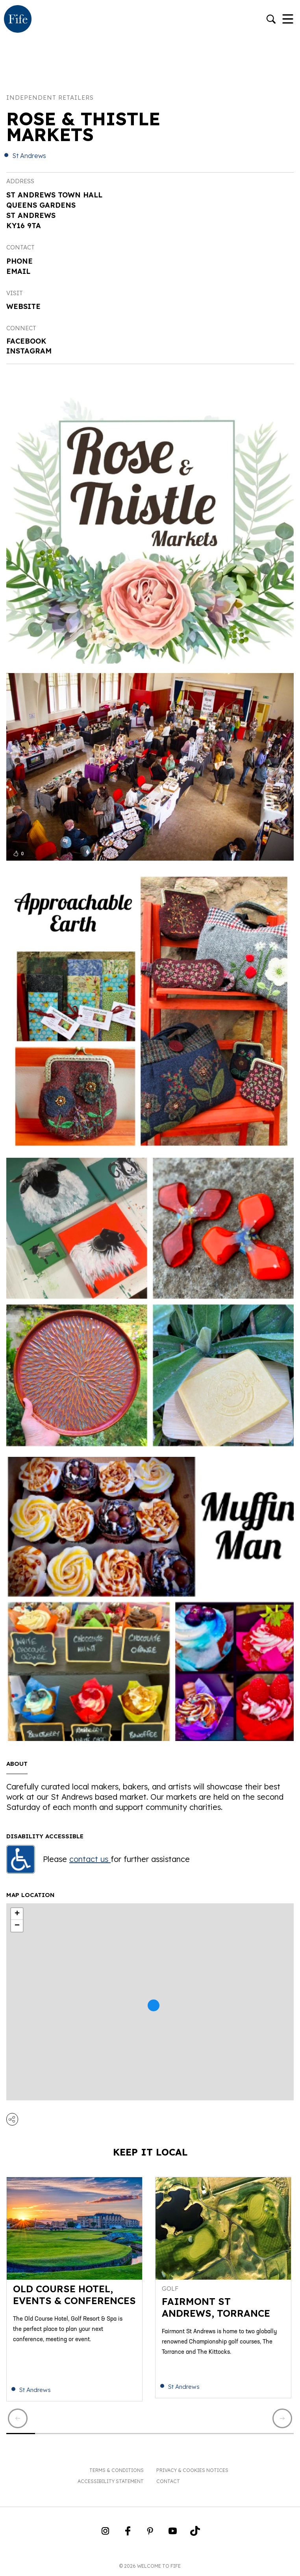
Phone (19, 261)
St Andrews (29, 156)
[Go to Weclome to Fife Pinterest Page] (150, 2533)
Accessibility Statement (111, 2481)
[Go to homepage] (17, 19)
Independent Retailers (50, 97)
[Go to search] (271, 20)
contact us (90, 1859)
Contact (168, 2481)
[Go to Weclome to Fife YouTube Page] (173, 2533)
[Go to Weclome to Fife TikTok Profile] (195, 2533)
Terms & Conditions (116, 2470)
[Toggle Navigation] (288, 20)
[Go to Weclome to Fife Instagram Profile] (105, 2533)
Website (23, 306)
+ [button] (17, 1914)
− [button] (17, 1926)
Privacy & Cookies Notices (192, 2470)
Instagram (29, 350)
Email (18, 271)
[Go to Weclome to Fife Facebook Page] (128, 2533)
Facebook (26, 341)
